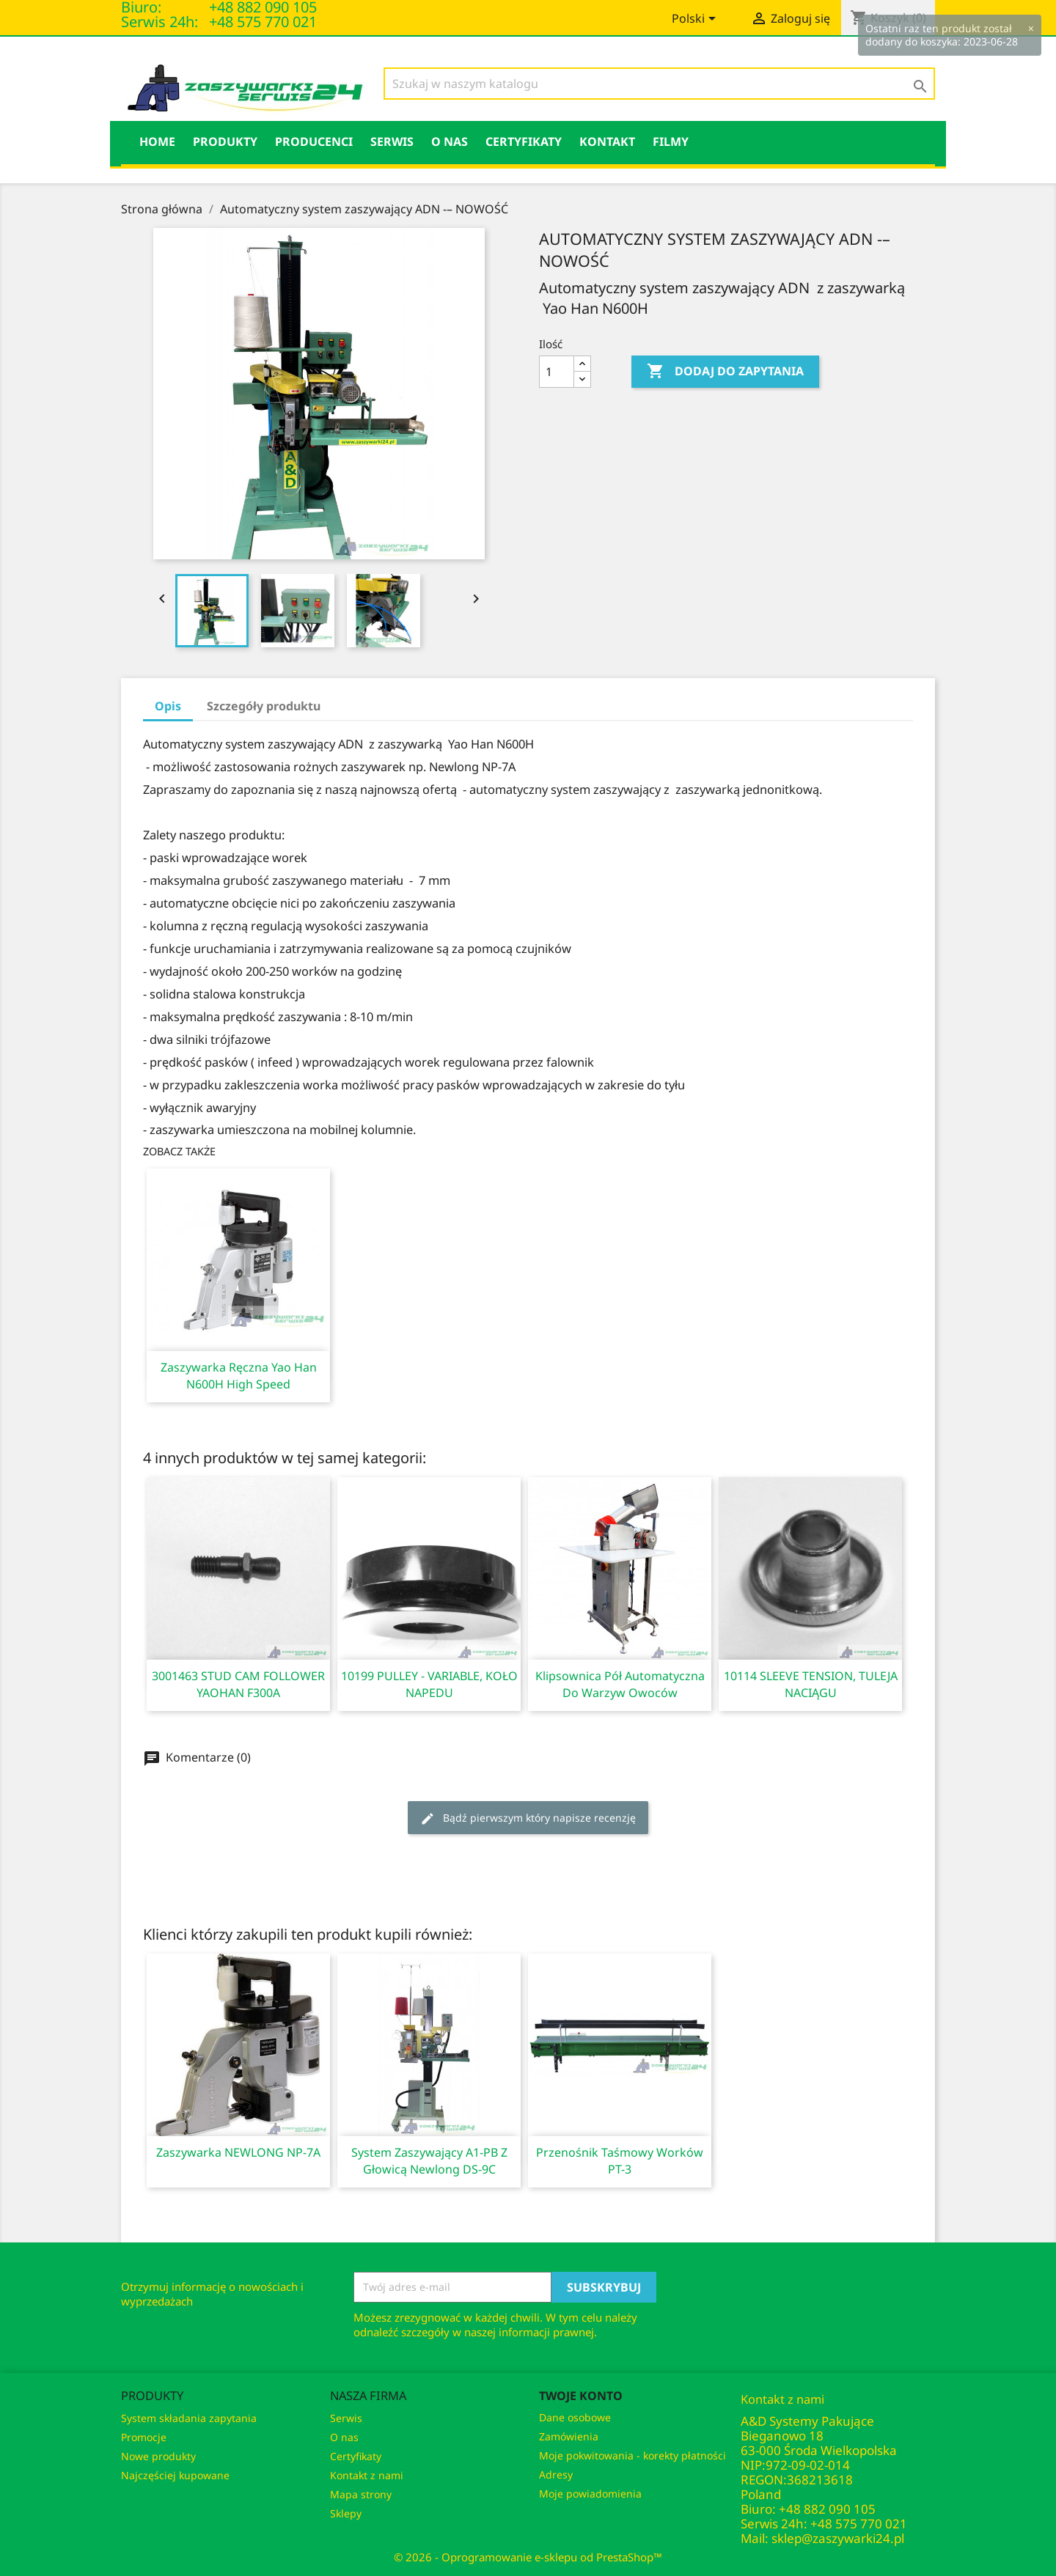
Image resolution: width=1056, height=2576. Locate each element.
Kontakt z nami (366, 2475)
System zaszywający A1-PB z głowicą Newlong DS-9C (429, 2160)
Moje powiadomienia (590, 2493)
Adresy (556, 2474)
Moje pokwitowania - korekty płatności (632, 2455)
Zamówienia (568, 2436)
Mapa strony (361, 2494)
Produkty (225, 141)
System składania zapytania (189, 2418)
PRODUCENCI (314, 141)
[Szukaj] (659, 83)
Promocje (143, 2437)
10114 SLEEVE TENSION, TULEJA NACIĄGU (811, 1684)
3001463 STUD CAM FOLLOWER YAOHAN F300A (238, 1684)
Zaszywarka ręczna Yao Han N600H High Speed (239, 1375)
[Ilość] (556, 372)
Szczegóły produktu (263, 706)
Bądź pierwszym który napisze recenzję (528, 1818)
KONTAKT (607, 141)
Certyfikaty (523, 141)
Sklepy (346, 2513)
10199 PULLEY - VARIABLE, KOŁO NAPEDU (429, 1684)
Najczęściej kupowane (175, 2475)
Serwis (392, 141)
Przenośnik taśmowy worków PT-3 (619, 2160)
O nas (449, 141)
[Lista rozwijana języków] (696, 20)
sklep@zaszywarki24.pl (837, 2538)
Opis (168, 706)
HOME (157, 141)
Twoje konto (581, 2396)
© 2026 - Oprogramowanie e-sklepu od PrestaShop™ (528, 2557)
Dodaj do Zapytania (725, 371)
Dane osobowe (575, 2417)
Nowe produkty (158, 2456)
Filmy (671, 141)
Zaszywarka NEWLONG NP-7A (238, 2152)
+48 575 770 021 (263, 22)
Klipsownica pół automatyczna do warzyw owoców (620, 1684)
